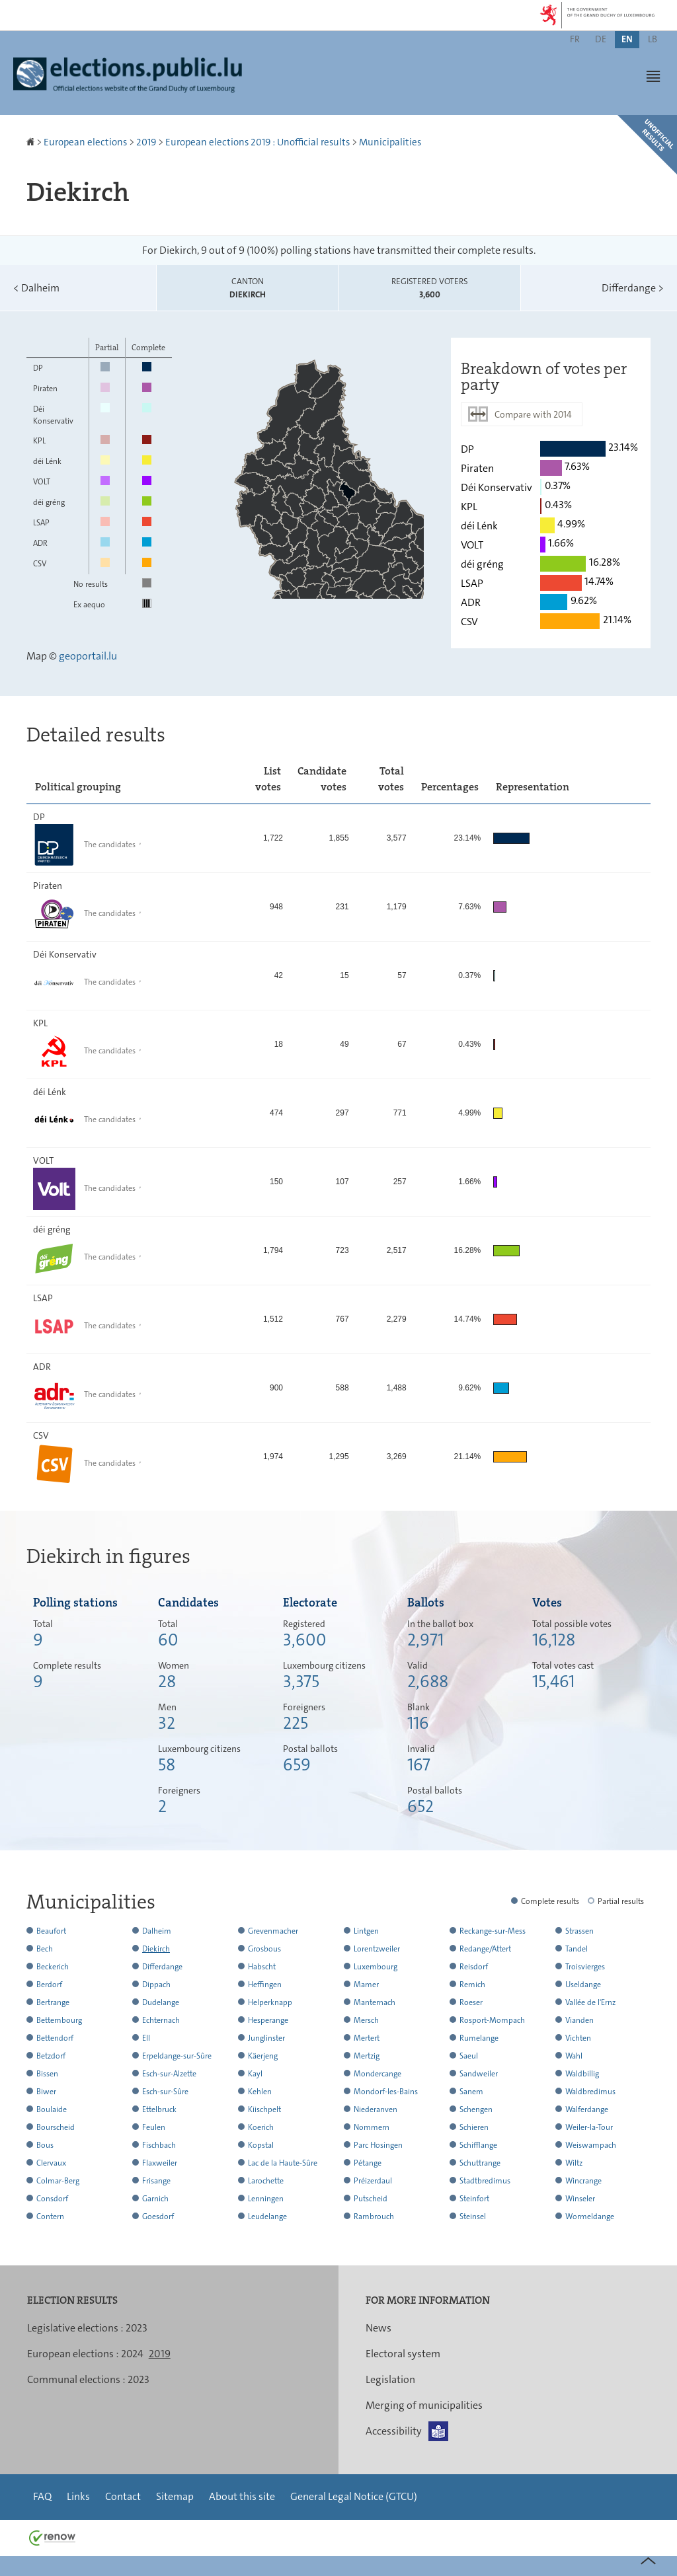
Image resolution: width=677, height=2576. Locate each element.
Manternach (374, 2002)
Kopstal (261, 2145)
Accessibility (394, 2431)
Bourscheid (55, 2127)
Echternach (161, 2020)
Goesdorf (158, 2216)
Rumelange (478, 2038)
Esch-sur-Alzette (169, 2073)
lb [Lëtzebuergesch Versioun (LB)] (652, 39)
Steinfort (474, 2198)
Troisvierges (585, 1966)
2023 (136, 2328)
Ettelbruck (159, 2109)
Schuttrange (479, 2163)
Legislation (390, 2379)
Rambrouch (374, 2216)
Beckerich (52, 1966)
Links (78, 2496)
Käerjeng (263, 2056)
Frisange (156, 2181)
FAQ (42, 2496)
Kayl (255, 2073)
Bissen (47, 2073)
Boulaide (51, 2109)
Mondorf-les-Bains (386, 2091)
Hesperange (268, 2020)
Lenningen (266, 2198)
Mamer (366, 1984)
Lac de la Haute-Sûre (282, 2163)
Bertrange (52, 2002)
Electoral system (403, 2354)
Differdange (633, 288)
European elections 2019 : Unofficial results (257, 142)
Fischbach (159, 2145)
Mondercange (377, 2073)
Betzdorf (50, 2056)
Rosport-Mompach (492, 2020)
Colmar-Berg (57, 2181)
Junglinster (266, 2038)
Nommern (371, 2127)
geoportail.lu (88, 656)
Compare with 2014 (533, 414)
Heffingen (265, 1984)
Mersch (366, 2020)
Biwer (46, 2091)
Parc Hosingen (378, 2145)
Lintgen (366, 1931)
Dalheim (36, 288)
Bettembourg (59, 2020)
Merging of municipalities (424, 2405)
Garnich (155, 2198)
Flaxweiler (159, 2163)
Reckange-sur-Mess (492, 1931)
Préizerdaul (373, 2181)
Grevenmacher (273, 1931)
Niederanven (375, 2109)
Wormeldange (589, 2216)
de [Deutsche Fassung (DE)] (600, 39)
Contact (123, 2496)
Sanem (471, 2091)
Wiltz (573, 2163)
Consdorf (52, 2198)
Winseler (580, 2198)
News (378, 2328)
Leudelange (267, 2216)
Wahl (573, 2056)
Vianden (579, 2020)
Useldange (583, 1984)
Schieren (474, 2127)
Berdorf (49, 1984)
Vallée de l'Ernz (590, 2002)
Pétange (367, 2163)
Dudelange (160, 2002)
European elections (85, 142)
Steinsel (472, 2216)
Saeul (468, 2056)
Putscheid (370, 2198)
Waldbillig (582, 2073)
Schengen (476, 2109)
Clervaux (51, 2163)
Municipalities (390, 142)
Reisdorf (473, 1966)
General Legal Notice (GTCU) (353, 2496)
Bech (44, 1949)
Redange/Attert (485, 1949)
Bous (45, 2145)
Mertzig (366, 2056)
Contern (50, 2216)
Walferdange (586, 2109)
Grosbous (264, 1949)
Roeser (471, 2002)
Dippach (156, 1984)
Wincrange (583, 2181)
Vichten (578, 2038)
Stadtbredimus (484, 2181)
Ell (146, 2038)
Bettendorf (54, 2038)
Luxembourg (375, 1966)
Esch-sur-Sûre (165, 2091)
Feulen (153, 2127)
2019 (146, 142)
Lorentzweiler (377, 1949)
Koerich (261, 2127)
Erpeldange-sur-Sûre (177, 2056)
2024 (132, 2354)
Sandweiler (478, 2073)
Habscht (262, 1966)
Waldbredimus (590, 2091)
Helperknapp (270, 2002)
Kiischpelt (264, 2109)
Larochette (266, 2181)
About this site (242, 2496)
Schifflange (478, 2145)
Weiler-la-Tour (589, 2127)
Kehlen (260, 2091)
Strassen (579, 1931)
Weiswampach (590, 2145)
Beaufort (51, 1931)
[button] (653, 76)
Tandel (576, 1949)
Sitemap (175, 2496)
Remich (472, 1984)
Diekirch (156, 1949)
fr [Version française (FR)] (575, 39)
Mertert (366, 2038)
